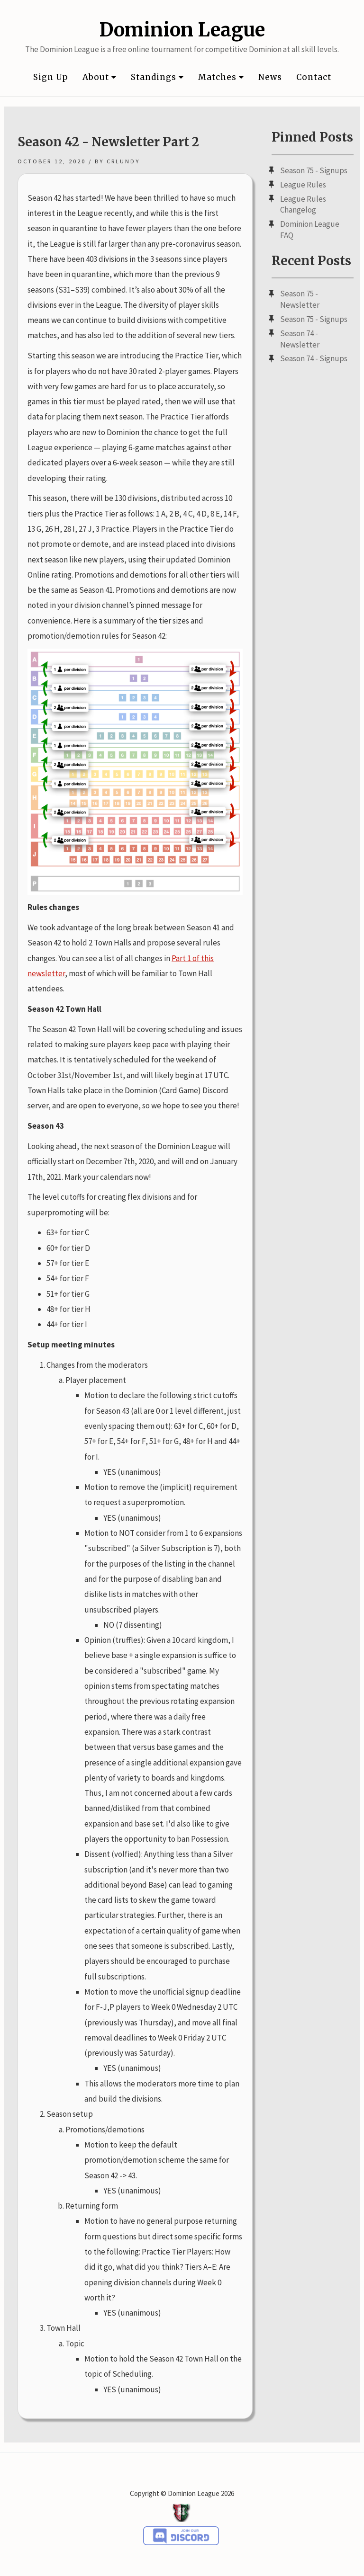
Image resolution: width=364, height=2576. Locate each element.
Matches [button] (221, 77)
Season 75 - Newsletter (299, 299)
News (270, 77)
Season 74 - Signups (313, 358)
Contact (313, 77)
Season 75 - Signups (313, 170)
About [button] (99, 77)
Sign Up (50, 77)
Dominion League (182, 30)
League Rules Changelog (303, 204)
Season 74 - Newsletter (299, 339)
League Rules (303, 184)
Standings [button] (157, 77)
